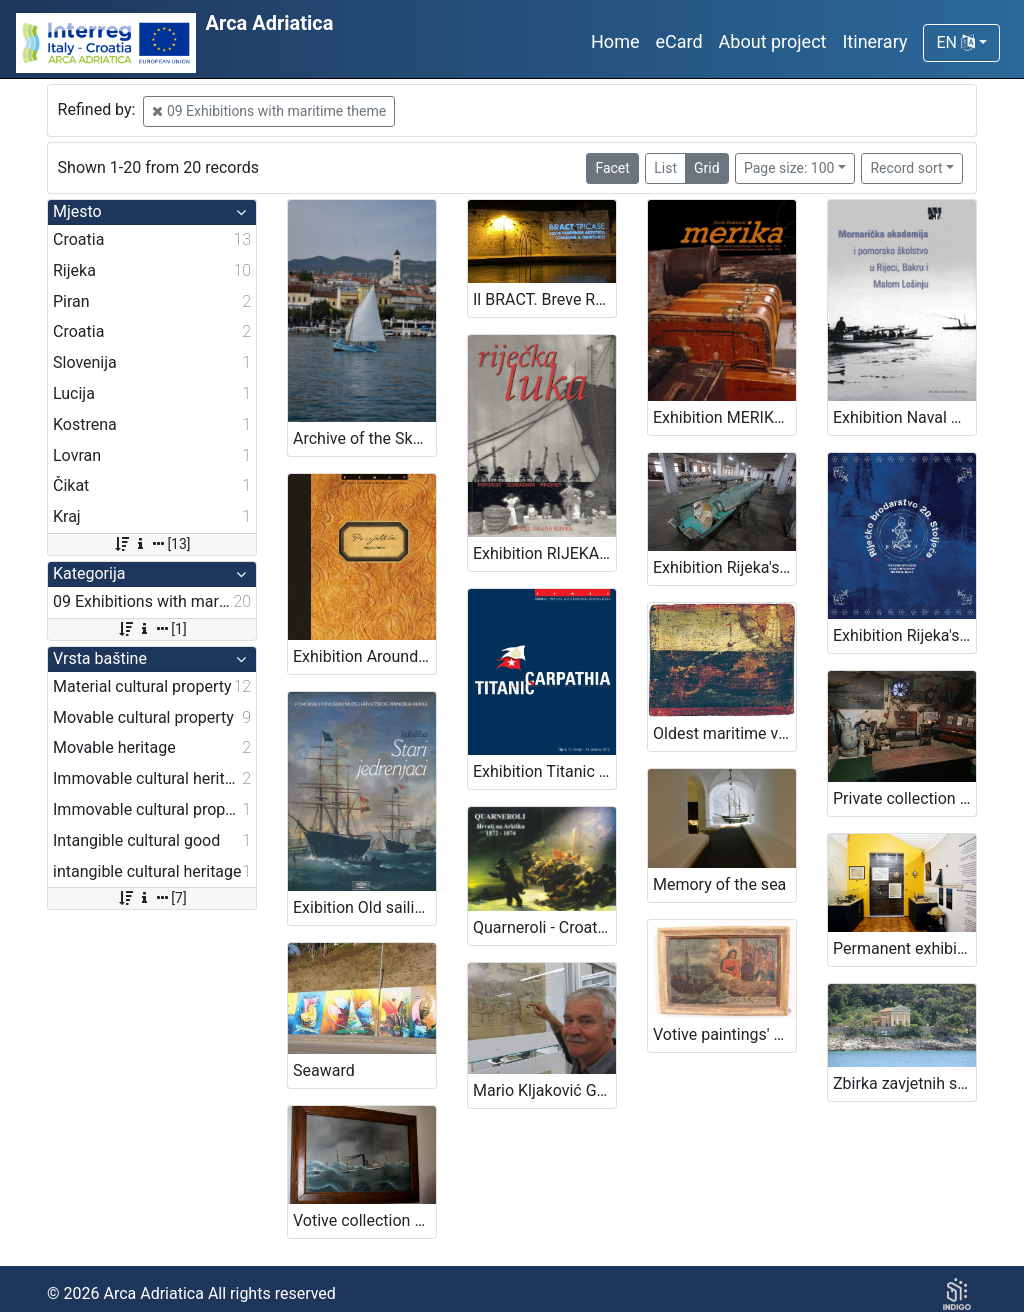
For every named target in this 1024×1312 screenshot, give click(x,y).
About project (773, 41)
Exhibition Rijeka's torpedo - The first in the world (724, 567)
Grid (707, 168)
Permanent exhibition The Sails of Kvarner (904, 948)
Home (615, 41)
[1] (151, 629)
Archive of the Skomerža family (364, 438)
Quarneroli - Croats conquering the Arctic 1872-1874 (544, 927)
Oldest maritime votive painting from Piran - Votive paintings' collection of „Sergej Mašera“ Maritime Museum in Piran (724, 733)
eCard (678, 41)
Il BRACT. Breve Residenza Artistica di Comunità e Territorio (544, 299)
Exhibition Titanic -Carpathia (544, 771)
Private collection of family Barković (904, 798)
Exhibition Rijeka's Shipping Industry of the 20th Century (904, 635)
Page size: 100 (789, 168)
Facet (612, 168)
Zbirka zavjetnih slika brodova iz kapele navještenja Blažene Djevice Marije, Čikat (904, 1083)
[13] (151, 544)
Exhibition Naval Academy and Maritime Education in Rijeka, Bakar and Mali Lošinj (904, 417)
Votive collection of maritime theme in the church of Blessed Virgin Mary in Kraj (364, 1220)
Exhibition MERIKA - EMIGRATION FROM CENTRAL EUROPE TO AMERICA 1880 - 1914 (724, 417)
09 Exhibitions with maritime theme (269, 111)
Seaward (324, 1070)
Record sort (906, 168)
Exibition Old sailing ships (364, 907)
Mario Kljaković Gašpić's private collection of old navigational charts (544, 1090)
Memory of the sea (719, 884)
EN (955, 42)
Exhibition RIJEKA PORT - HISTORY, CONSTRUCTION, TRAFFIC (544, 553)
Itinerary (874, 41)
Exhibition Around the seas (364, 656)
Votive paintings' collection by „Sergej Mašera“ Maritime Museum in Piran (724, 1034)
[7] (151, 898)
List (665, 168)
